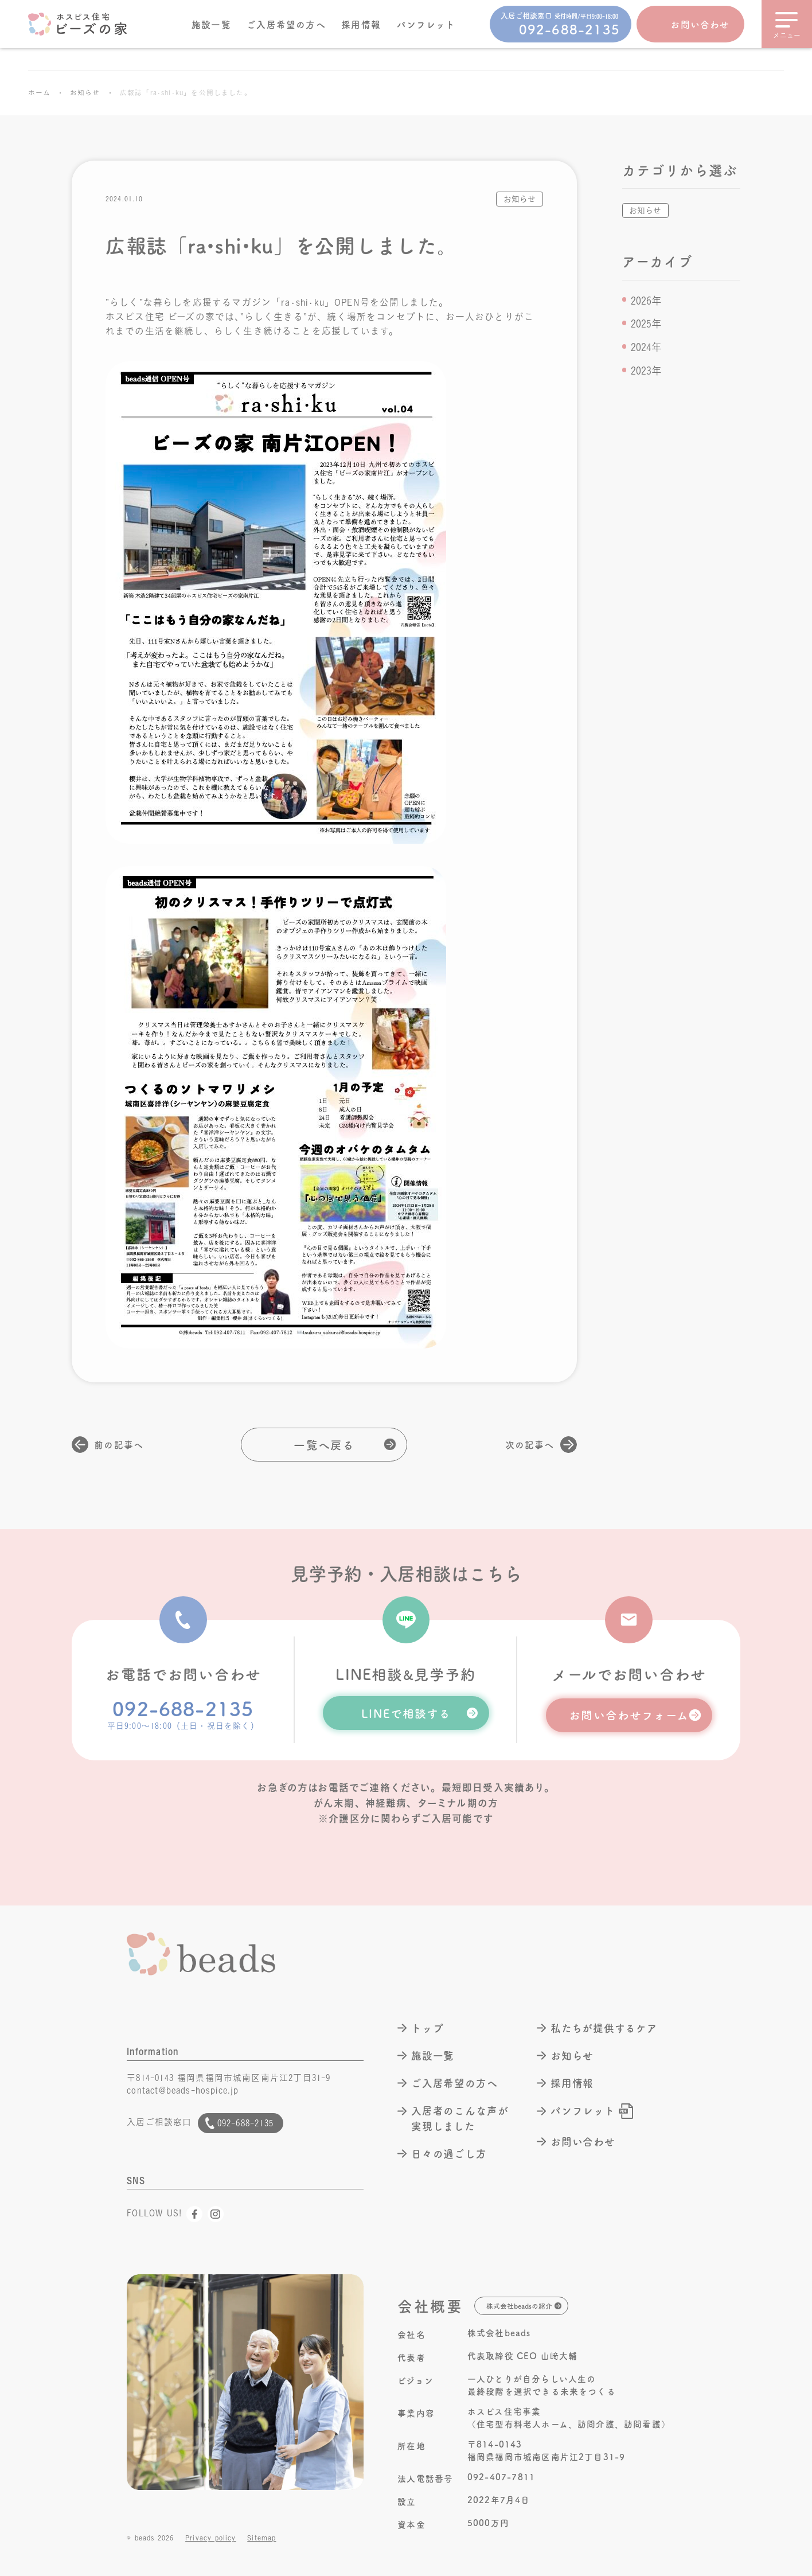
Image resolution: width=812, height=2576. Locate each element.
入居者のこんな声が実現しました (460, 2118)
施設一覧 (211, 24)
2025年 (646, 324)
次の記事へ (530, 1444)
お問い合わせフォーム (629, 1714)
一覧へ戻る (324, 1444)
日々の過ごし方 (449, 2153)
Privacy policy (210, 2538)
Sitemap (261, 2538)
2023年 (646, 371)
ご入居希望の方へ (286, 24)
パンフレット (426, 24)
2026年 (646, 301)
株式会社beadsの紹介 (519, 2305)
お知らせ (85, 92)
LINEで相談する (406, 1713)
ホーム (39, 92)
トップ (427, 2028)
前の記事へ (118, 1444)
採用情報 (361, 24)
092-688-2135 (182, 1707)
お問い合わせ (699, 24)
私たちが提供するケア (604, 2028)
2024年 (646, 347)
